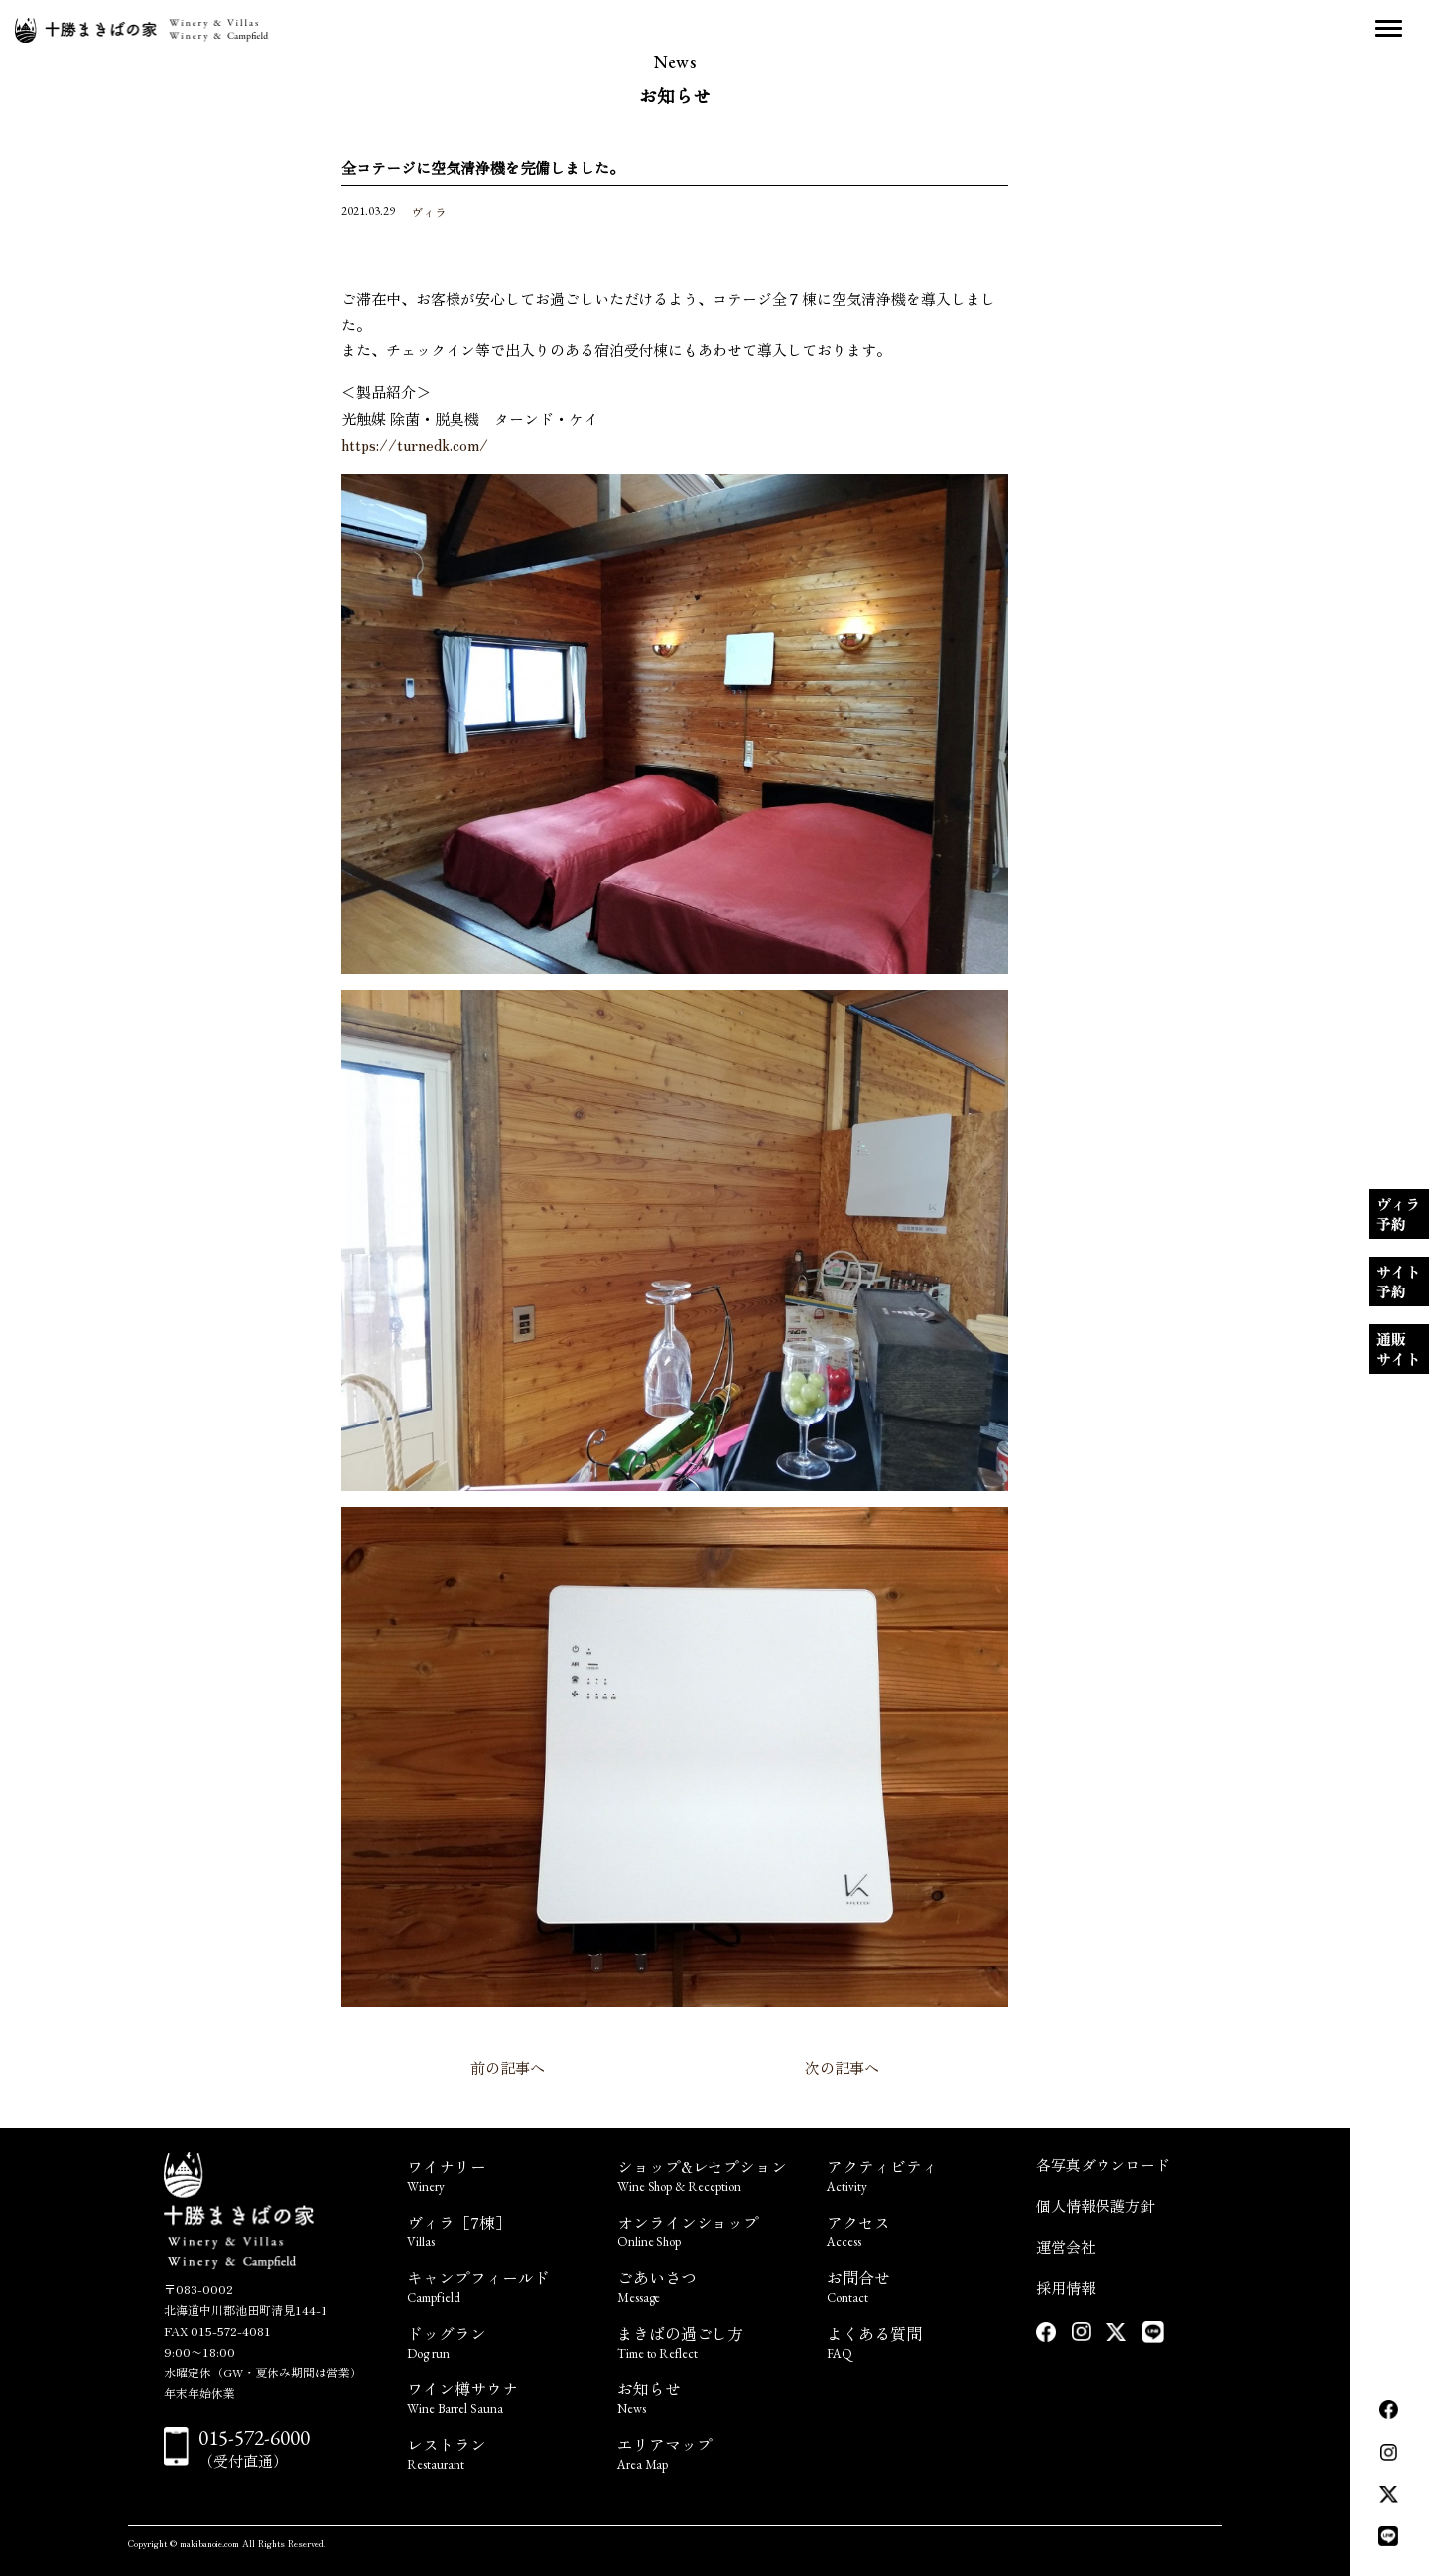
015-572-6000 (254, 2437)
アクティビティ (919, 2173)
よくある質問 (919, 2340)
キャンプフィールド (499, 2284)
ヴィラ (429, 211)
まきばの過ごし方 (710, 2340)
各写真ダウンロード (1103, 2164)
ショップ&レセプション (710, 2173)
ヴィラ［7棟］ (499, 2229)
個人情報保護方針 (1095, 2205)
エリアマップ (710, 2451)
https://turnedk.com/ (414, 444)
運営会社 (1066, 2247)
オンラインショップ (710, 2229)
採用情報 (1066, 2287)
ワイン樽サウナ (499, 2395)
